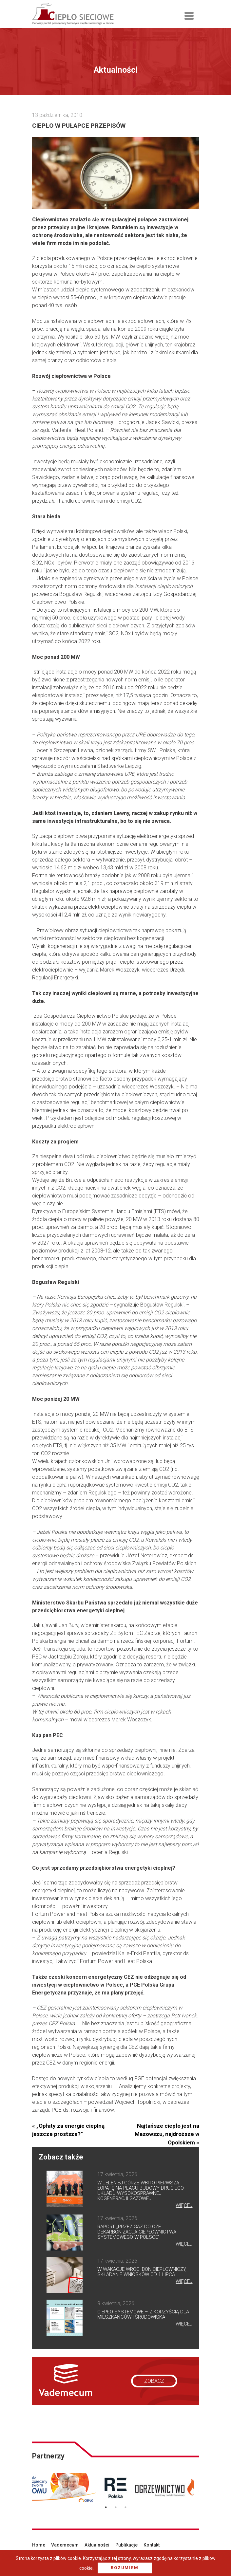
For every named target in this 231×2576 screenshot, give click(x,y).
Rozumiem (125, 2567)
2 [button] (115, 2507)
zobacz (154, 2381)
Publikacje (126, 2545)
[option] (60, 2487)
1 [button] (106, 2507)
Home (38, 2545)
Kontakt (152, 2545)
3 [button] (125, 2507)
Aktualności (97, 2545)
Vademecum (65, 2545)
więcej (184, 2205)
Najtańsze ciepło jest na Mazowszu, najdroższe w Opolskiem (167, 2134)
